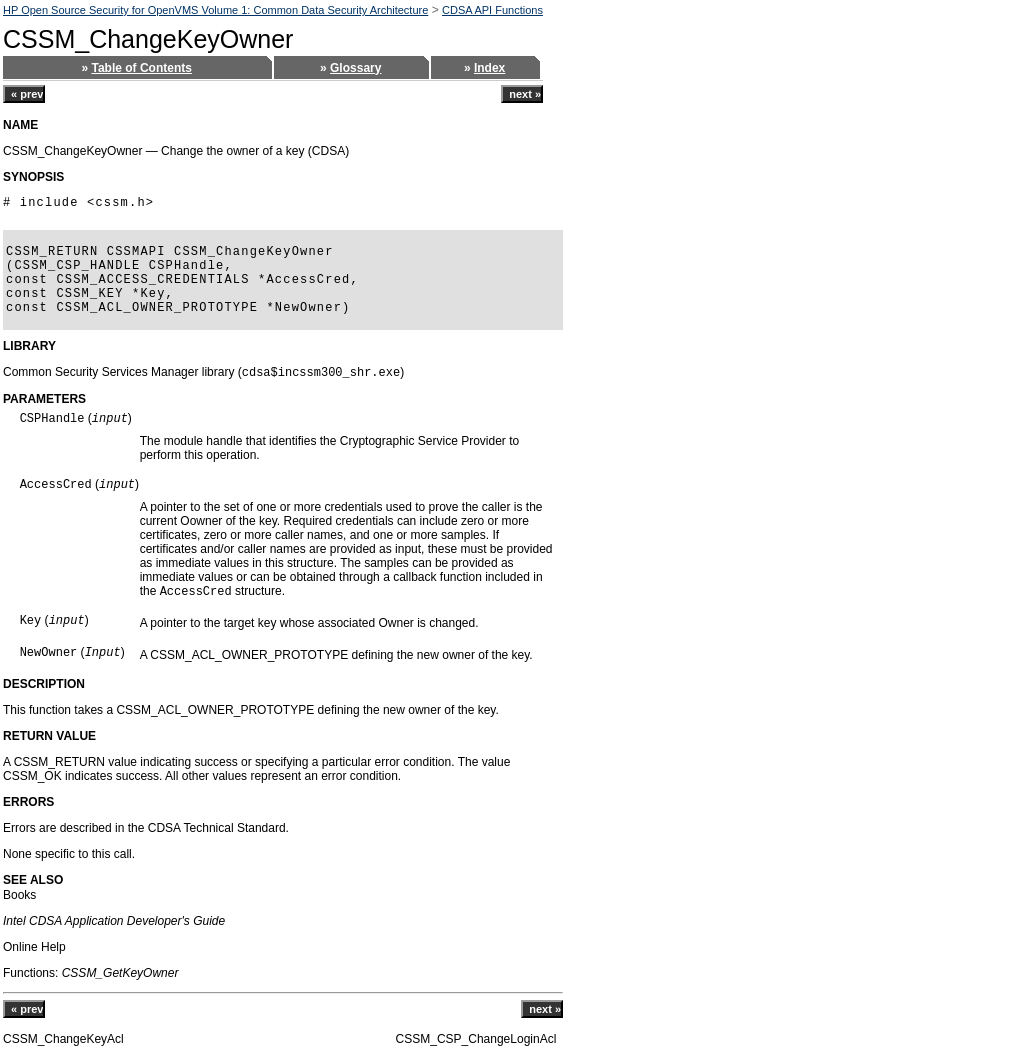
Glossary (355, 68)
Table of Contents (141, 68)
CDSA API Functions (492, 10)
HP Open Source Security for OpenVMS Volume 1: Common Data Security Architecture (215, 10)
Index (489, 68)
